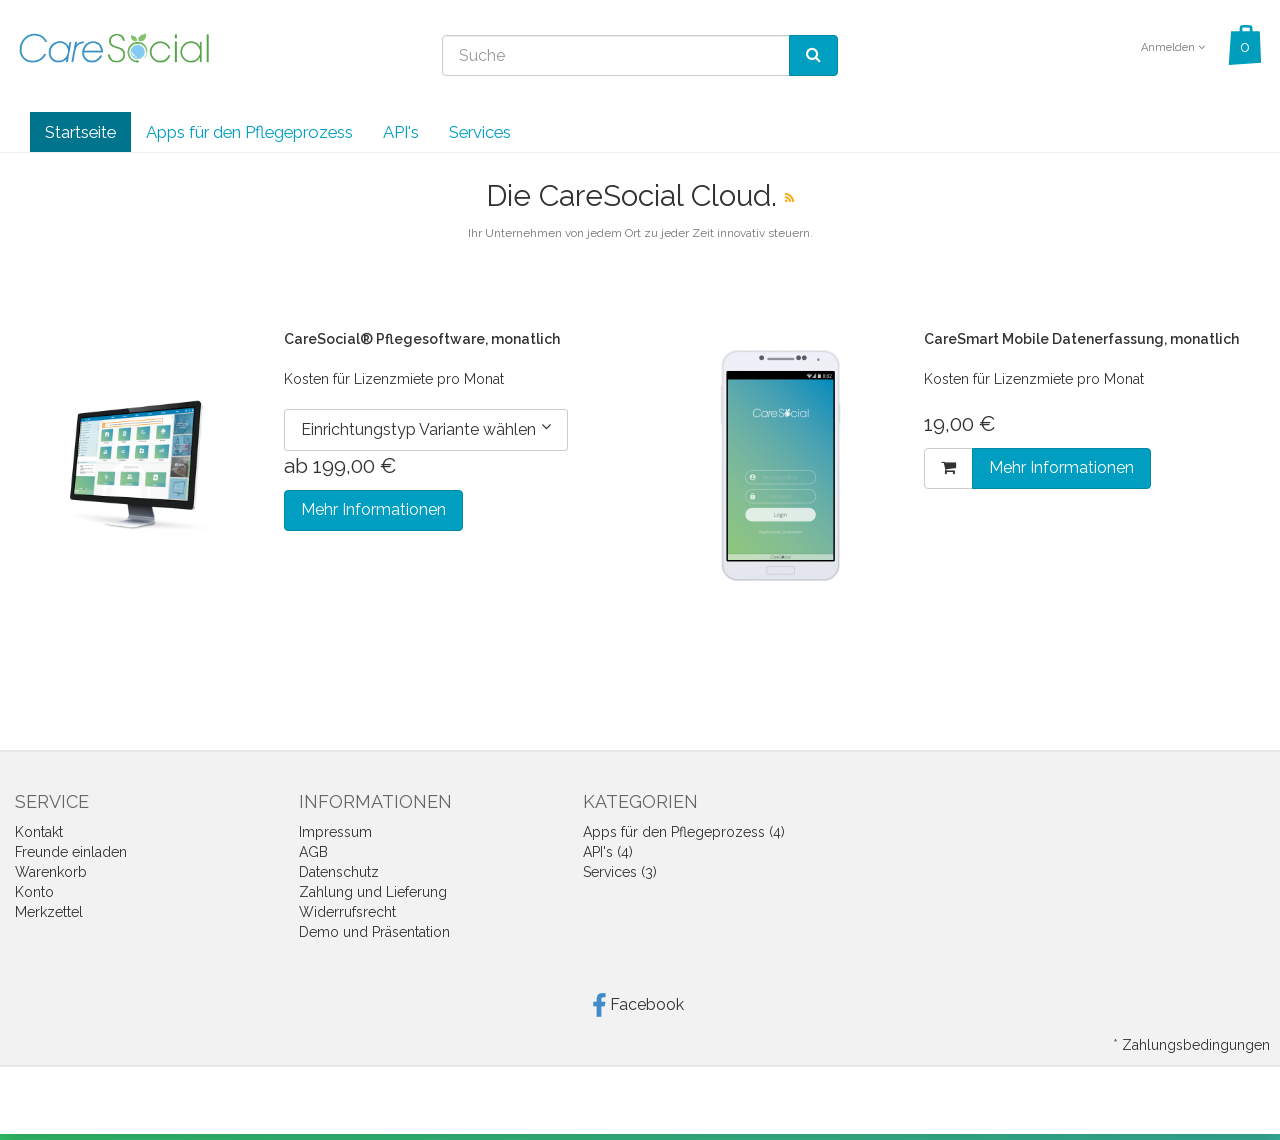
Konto (34, 892)
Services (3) (620, 872)
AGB (313, 852)
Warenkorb (51, 872)
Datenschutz (339, 872)
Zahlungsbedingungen (1196, 1045)
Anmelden (1173, 47)
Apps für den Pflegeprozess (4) (684, 832)
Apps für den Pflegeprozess (249, 132)
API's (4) (608, 852)
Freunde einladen (71, 852)
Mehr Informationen (373, 509)
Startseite (80, 132)
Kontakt (39, 832)
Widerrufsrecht (347, 912)
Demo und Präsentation (374, 932)
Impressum (335, 832)
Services (480, 132)
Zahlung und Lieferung (373, 892)
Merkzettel (49, 912)
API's (401, 132)
